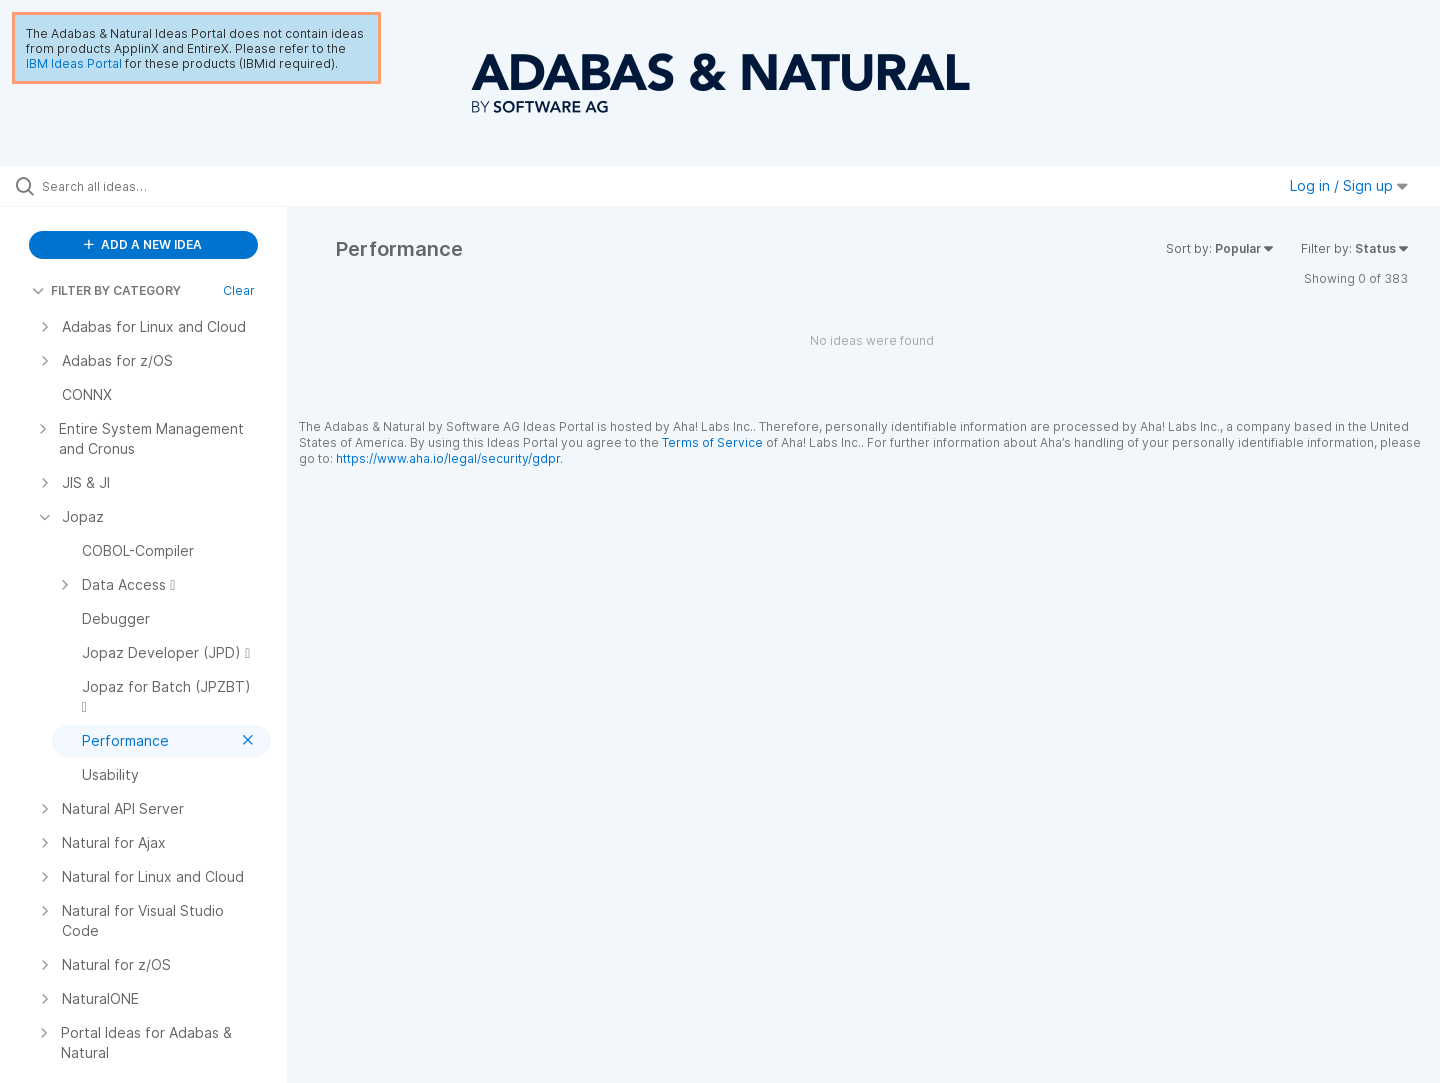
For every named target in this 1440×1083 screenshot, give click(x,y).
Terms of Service (712, 442)
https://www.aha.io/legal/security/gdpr (448, 458)
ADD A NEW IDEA (143, 244)
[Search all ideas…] (169, 186)
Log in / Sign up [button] (1349, 185)
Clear (239, 290)
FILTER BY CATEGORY (106, 290)
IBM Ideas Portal (74, 63)
